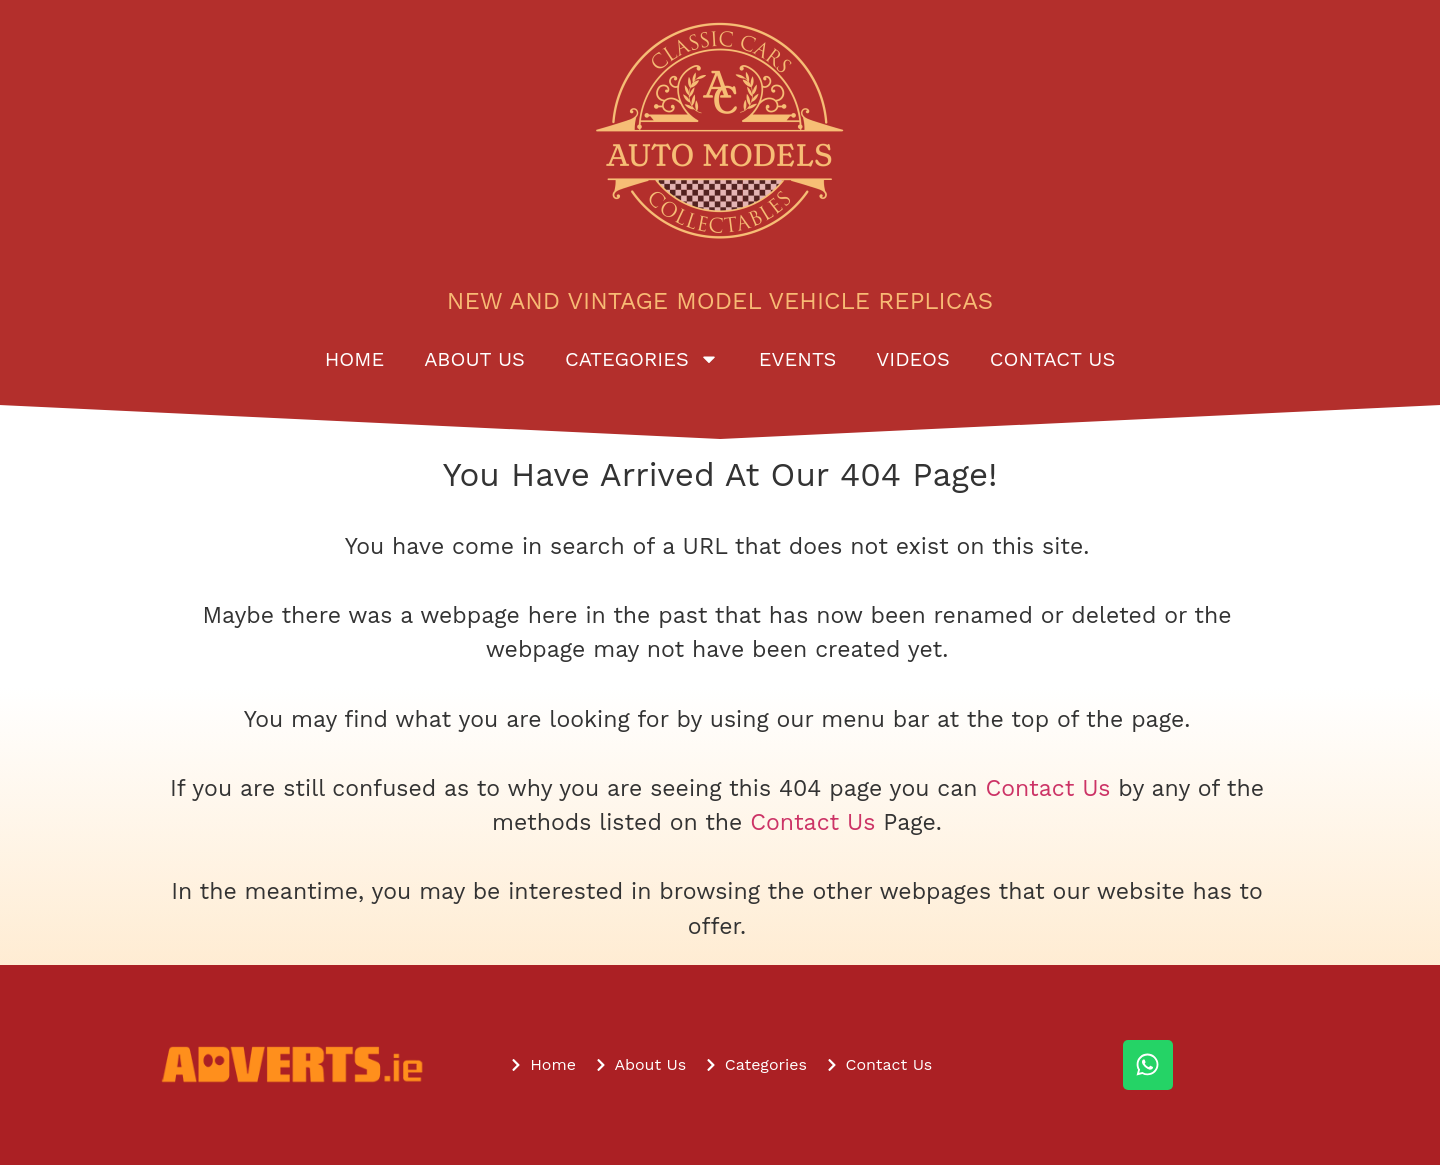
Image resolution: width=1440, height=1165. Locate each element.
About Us (474, 359)
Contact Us (1052, 359)
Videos (913, 359)
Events (797, 359)
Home (354, 359)
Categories (642, 359)
